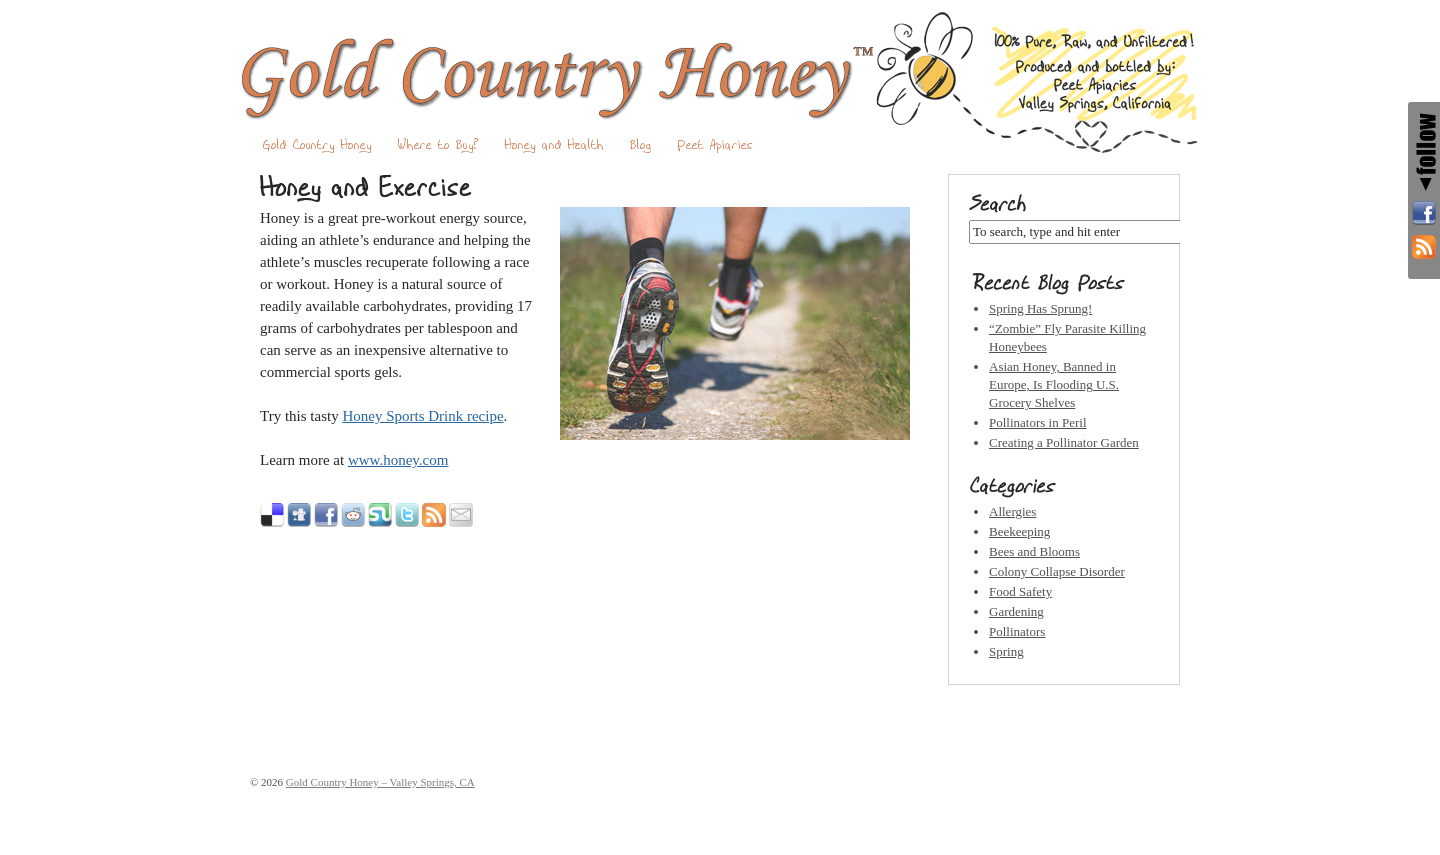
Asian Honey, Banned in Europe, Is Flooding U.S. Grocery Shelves (1054, 384)
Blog (641, 145)
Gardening (1016, 611)
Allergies (1012, 511)
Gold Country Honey (317, 145)
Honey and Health (554, 145)
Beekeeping (1019, 531)
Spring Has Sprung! (1040, 308)
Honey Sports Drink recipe (422, 416)
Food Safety (1020, 591)
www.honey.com (398, 460)
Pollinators (1017, 631)
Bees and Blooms (1034, 551)
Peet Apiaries (715, 145)
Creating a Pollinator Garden (1064, 442)
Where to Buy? (438, 145)
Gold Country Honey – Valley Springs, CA (720, 82)
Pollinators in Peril (1038, 422)
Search (997, 204)
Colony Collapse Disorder (1057, 571)
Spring (1006, 651)
